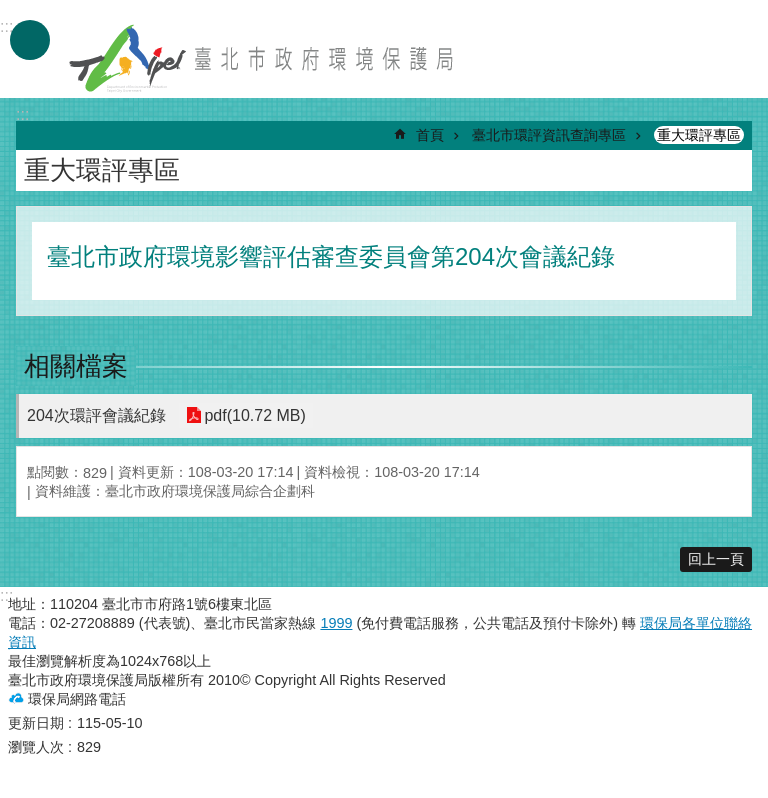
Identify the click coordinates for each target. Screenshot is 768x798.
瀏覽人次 (36, 747)
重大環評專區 (699, 135)
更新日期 (36, 723)
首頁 (430, 135)
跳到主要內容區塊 (10, 10)
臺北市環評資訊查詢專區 (549, 135)
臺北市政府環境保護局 (263, 58)
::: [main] (22, 114)
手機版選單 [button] (30, 40)
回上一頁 (716, 559)
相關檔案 (76, 366)
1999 (336, 623)
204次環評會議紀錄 (96, 415)
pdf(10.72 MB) (254, 415)
